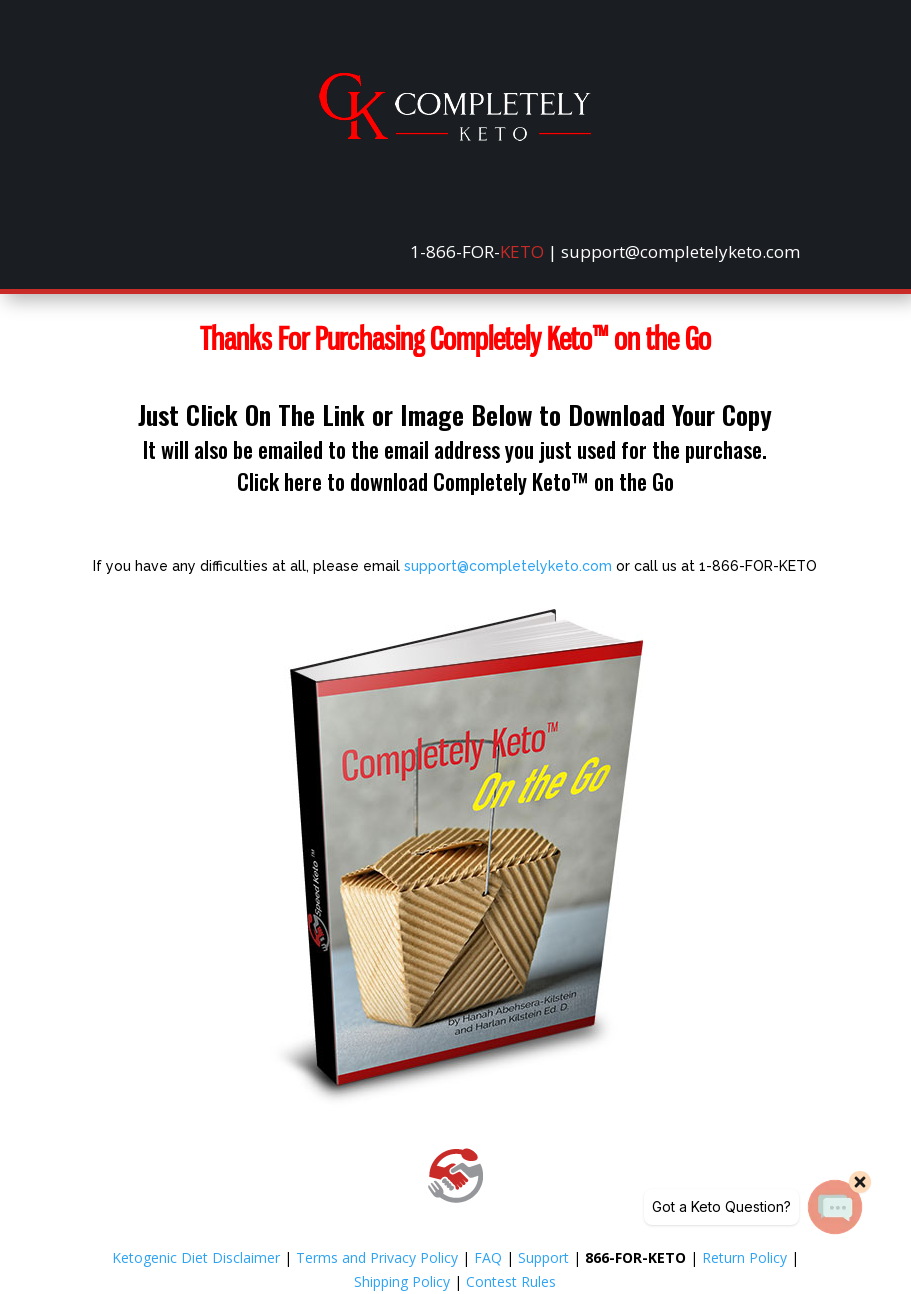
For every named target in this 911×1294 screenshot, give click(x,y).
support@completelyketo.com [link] (508, 566)
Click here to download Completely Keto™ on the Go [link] (455, 481)
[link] (455, 135)
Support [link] (543, 1257)
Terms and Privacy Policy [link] (377, 1257)
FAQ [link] (488, 1257)
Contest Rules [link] (511, 1281)
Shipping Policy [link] (402, 1281)
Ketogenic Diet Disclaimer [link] (196, 1257)
